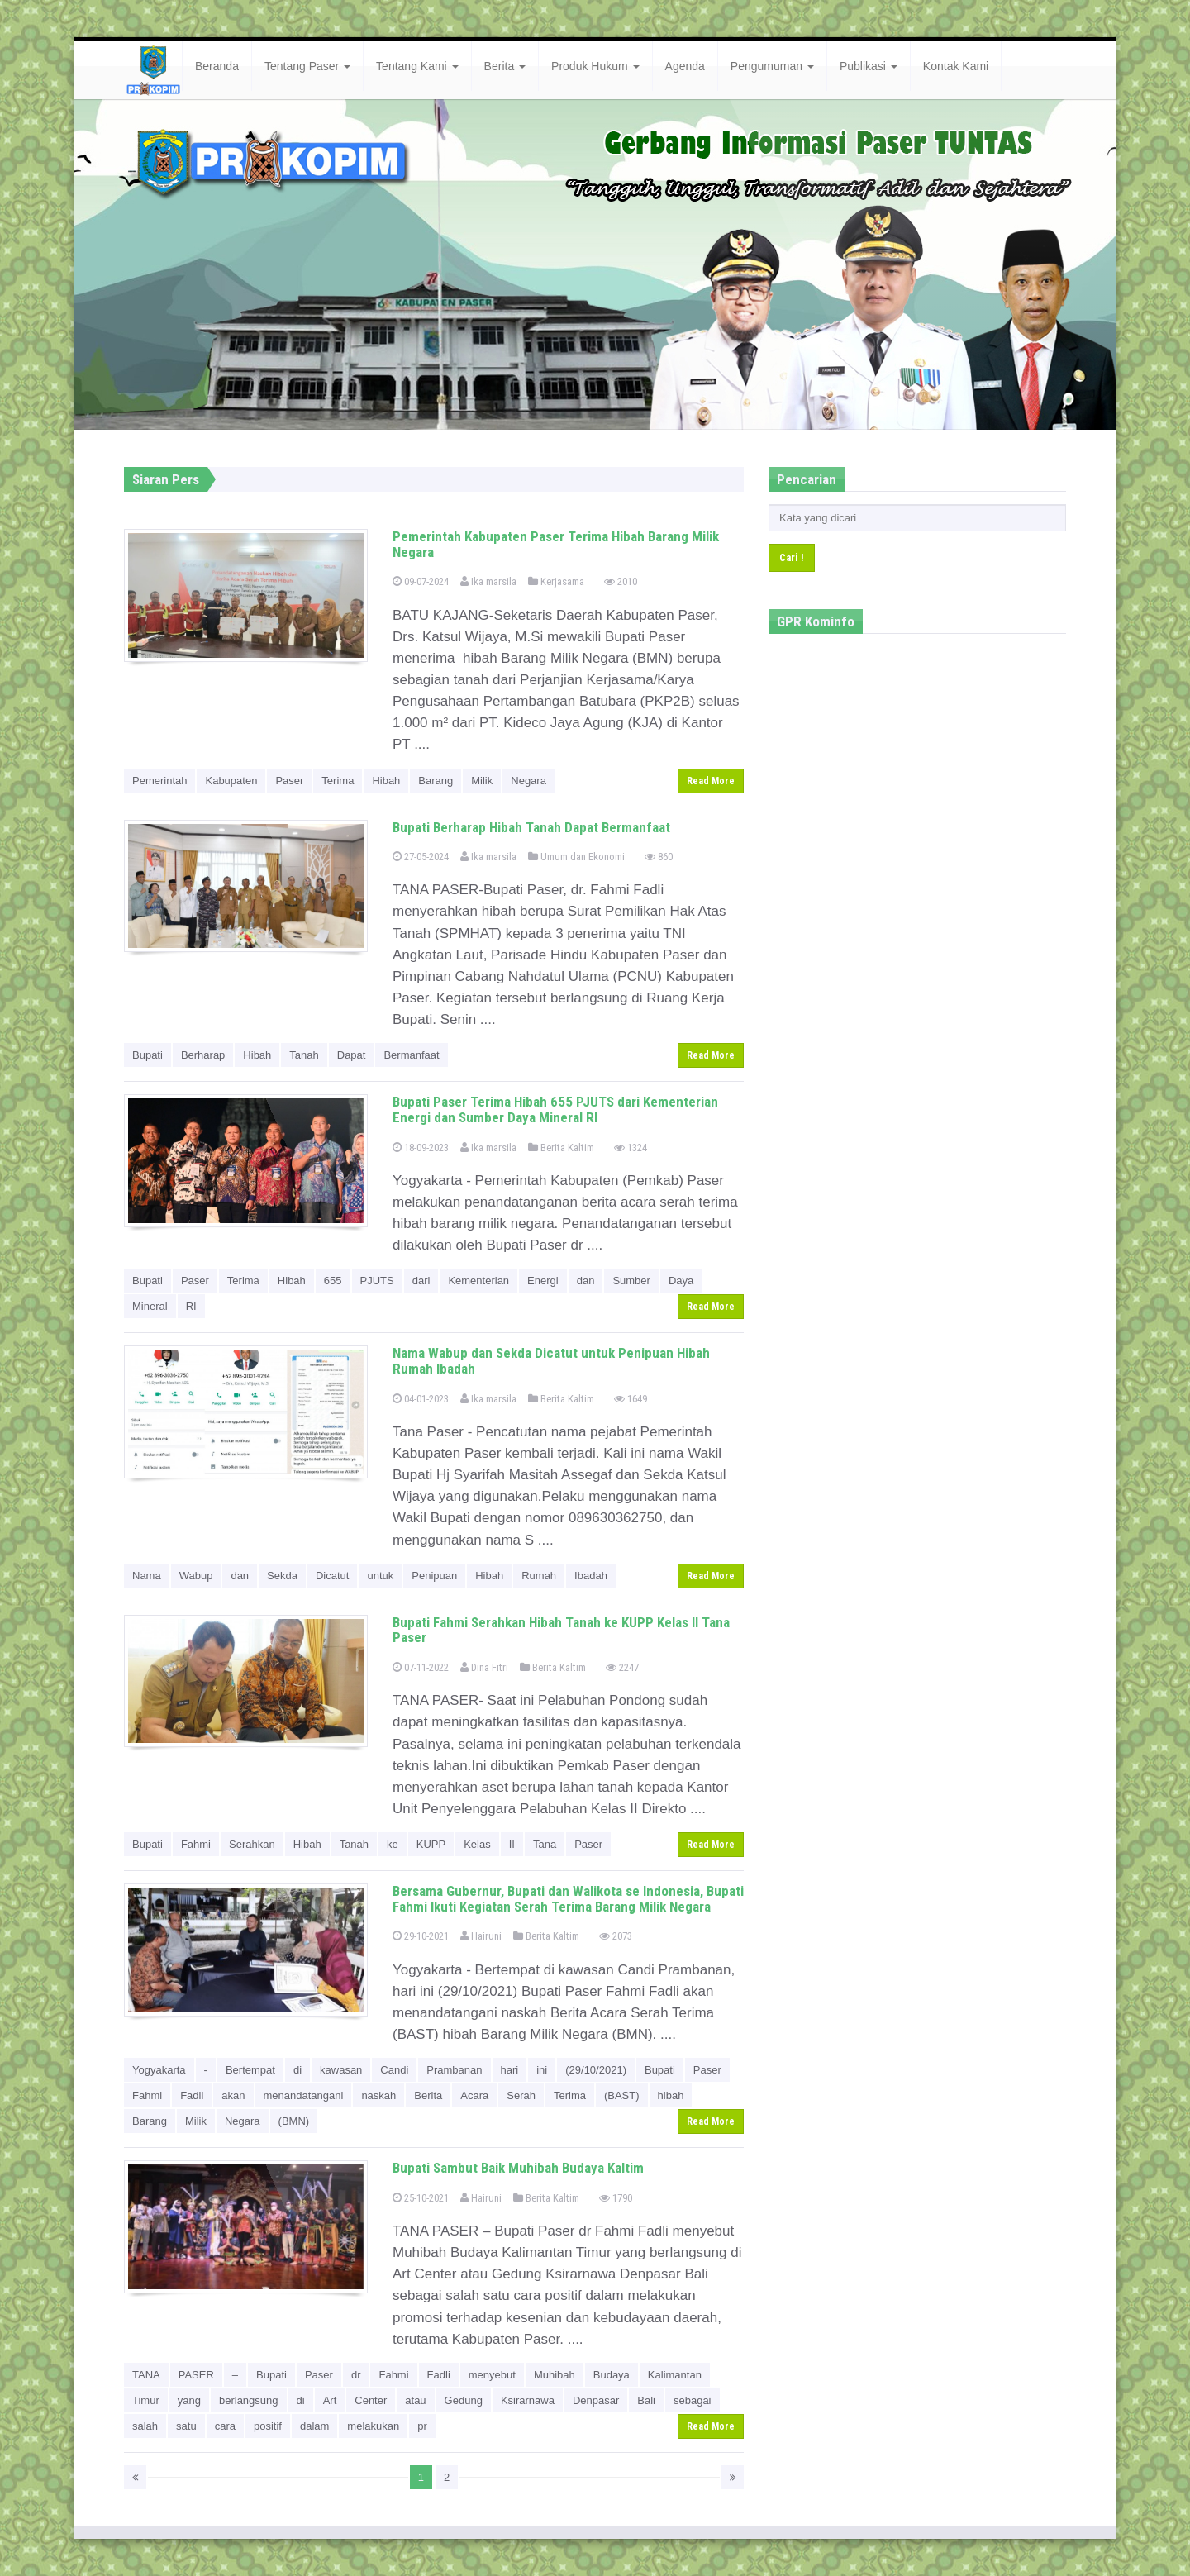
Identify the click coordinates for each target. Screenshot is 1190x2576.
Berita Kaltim (561, 1147)
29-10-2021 (421, 1936)
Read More (711, 781)
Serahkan (252, 1844)
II (512, 1844)
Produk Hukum (595, 66)
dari (421, 1280)
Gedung (464, 2400)
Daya (681, 1280)
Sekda (282, 1575)
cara (225, 2426)
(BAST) (622, 2095)
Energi (543, 1280)
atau (415, 2400)
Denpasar (596, 2400)
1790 (615, 2198)
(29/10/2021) (595, 2070)
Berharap (203, 1055)
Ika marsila (488, 581)
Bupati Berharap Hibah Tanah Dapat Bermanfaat (531, 827)
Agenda (685, 66)
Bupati (147, 1055)
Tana (544, 1844)
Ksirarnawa (528, 2400)
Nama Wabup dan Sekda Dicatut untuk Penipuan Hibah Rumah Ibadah (551, 1361)
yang (189, 2400)
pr (422, 2426)
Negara (528, 780)
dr (356, 2375)
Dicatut (332, 1575)
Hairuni (481, 1936)
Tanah (303, 1055)
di (297, 2070)
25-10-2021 (421, 2198)
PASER (196, 2375)
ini (541, 2070)
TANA (146, 2375)
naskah (378, 2095)
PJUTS (377, 1280)
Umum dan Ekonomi (576, 856)
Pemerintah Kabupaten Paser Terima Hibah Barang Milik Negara (556, 544)
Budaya (611, 2375)
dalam (314, 2426)
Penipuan (434, 1575)
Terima (337, 780)
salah (145, 2426)
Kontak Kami (955, 66)
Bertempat (250, 2070)
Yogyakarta (159, 2070)
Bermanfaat (411, 1055)
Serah (521, 2095)
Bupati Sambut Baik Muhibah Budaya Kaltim (518, 2167)
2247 (622, 1667)
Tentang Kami (417, 66)
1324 (630, 1147)
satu (186, 2426)
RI (191, 1306)
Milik (482, 780)
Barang (435, 780)
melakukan (373, 2426)
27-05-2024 (421, 856)
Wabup (196, 1575)
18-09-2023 (421, 1147)
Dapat (351, 1055)
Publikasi (868, 66)
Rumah (538, 1575)
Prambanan (454, 2070)
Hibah (386, 780)
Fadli (191, 2095)
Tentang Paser (307, 66)
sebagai (693, 2400)
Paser (289, 780)
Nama (146, 1575)
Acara (474, 2095)
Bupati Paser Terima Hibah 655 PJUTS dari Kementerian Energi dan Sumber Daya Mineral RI (555, 1109)
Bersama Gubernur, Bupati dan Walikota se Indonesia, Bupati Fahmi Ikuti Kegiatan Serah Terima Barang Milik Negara (568, 1899)
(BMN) (294, 2121)
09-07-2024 (421, 581)
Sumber (631, 1280)
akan (233, 2095)
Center (371, 2400)
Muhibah (554, 2375)
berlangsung (248, 2400)
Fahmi (196, 1844)
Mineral (150, 1306)
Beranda (217, 66)
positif (268, 2426)
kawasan (341, 2070)
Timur (145, 2400)
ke (392, 1844)
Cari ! (791, 557)
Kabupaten (231, 780)
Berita (505, 66)
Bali (646, 2400)
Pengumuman (772, 66)
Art (330, 2400)
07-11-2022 (421, 1667)
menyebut (492, 2375)
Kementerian (478, 1280)
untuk (380, 1575)
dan (586, 1280)
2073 (615, 1936)
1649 (630, 1398)
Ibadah (590, 1575)
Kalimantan (675, 2375)
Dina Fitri (484, 1667)
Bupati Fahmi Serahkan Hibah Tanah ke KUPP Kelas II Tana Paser (561, 1630)
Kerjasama (556, 581)
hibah (671, 2095)
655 (333, 1280)
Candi (394, 2070)
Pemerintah (159, 780)
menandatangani (304, 2095)
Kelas (477, 1844)
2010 (620, 581)
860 (659, 856)
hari (510, 2070)
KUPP (430, 1844)
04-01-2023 (421, 1398)
